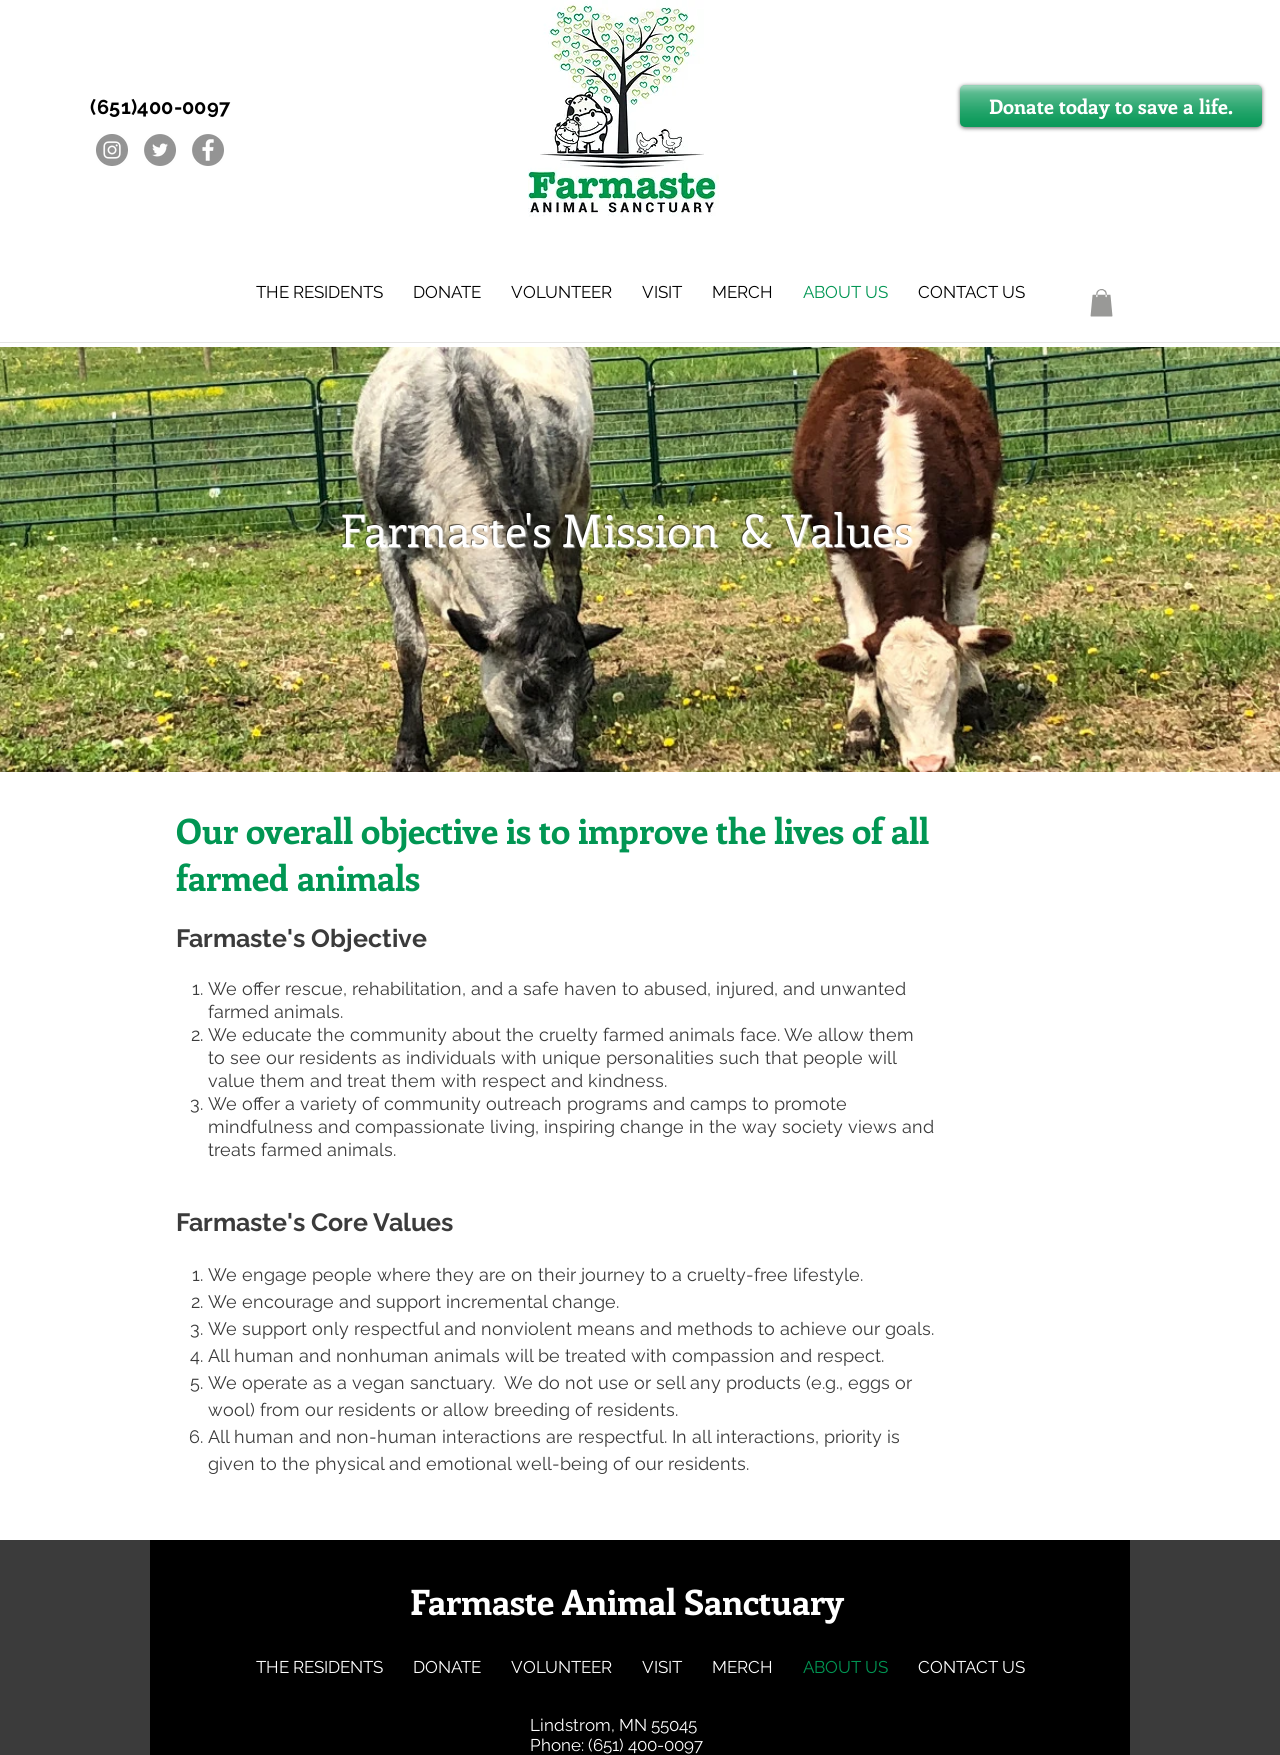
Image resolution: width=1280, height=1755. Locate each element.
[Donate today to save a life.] (1111, 106)
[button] (319, 292)
